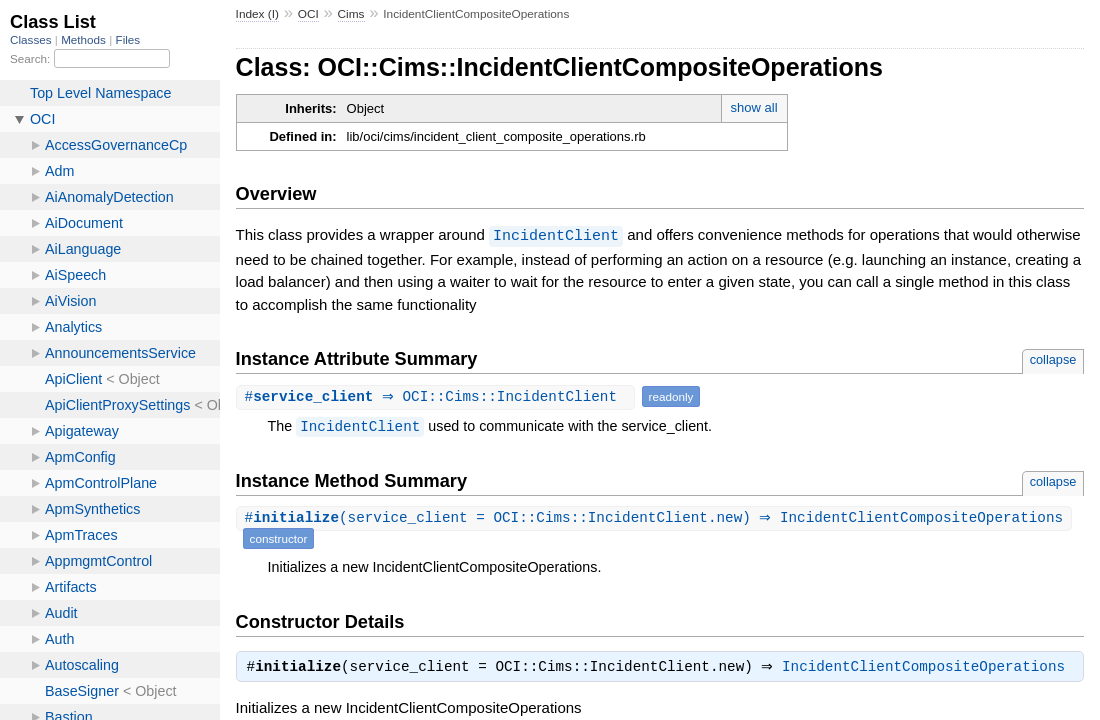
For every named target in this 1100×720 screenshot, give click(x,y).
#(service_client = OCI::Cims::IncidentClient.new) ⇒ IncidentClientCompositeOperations (657, 517)
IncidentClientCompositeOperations (928, 668)
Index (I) (257, 14)
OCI (308, 14)
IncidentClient (556, 235)
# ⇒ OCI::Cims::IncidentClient (438, 395)
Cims (351, 14)
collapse (1053, 358)
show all (754, 107)
